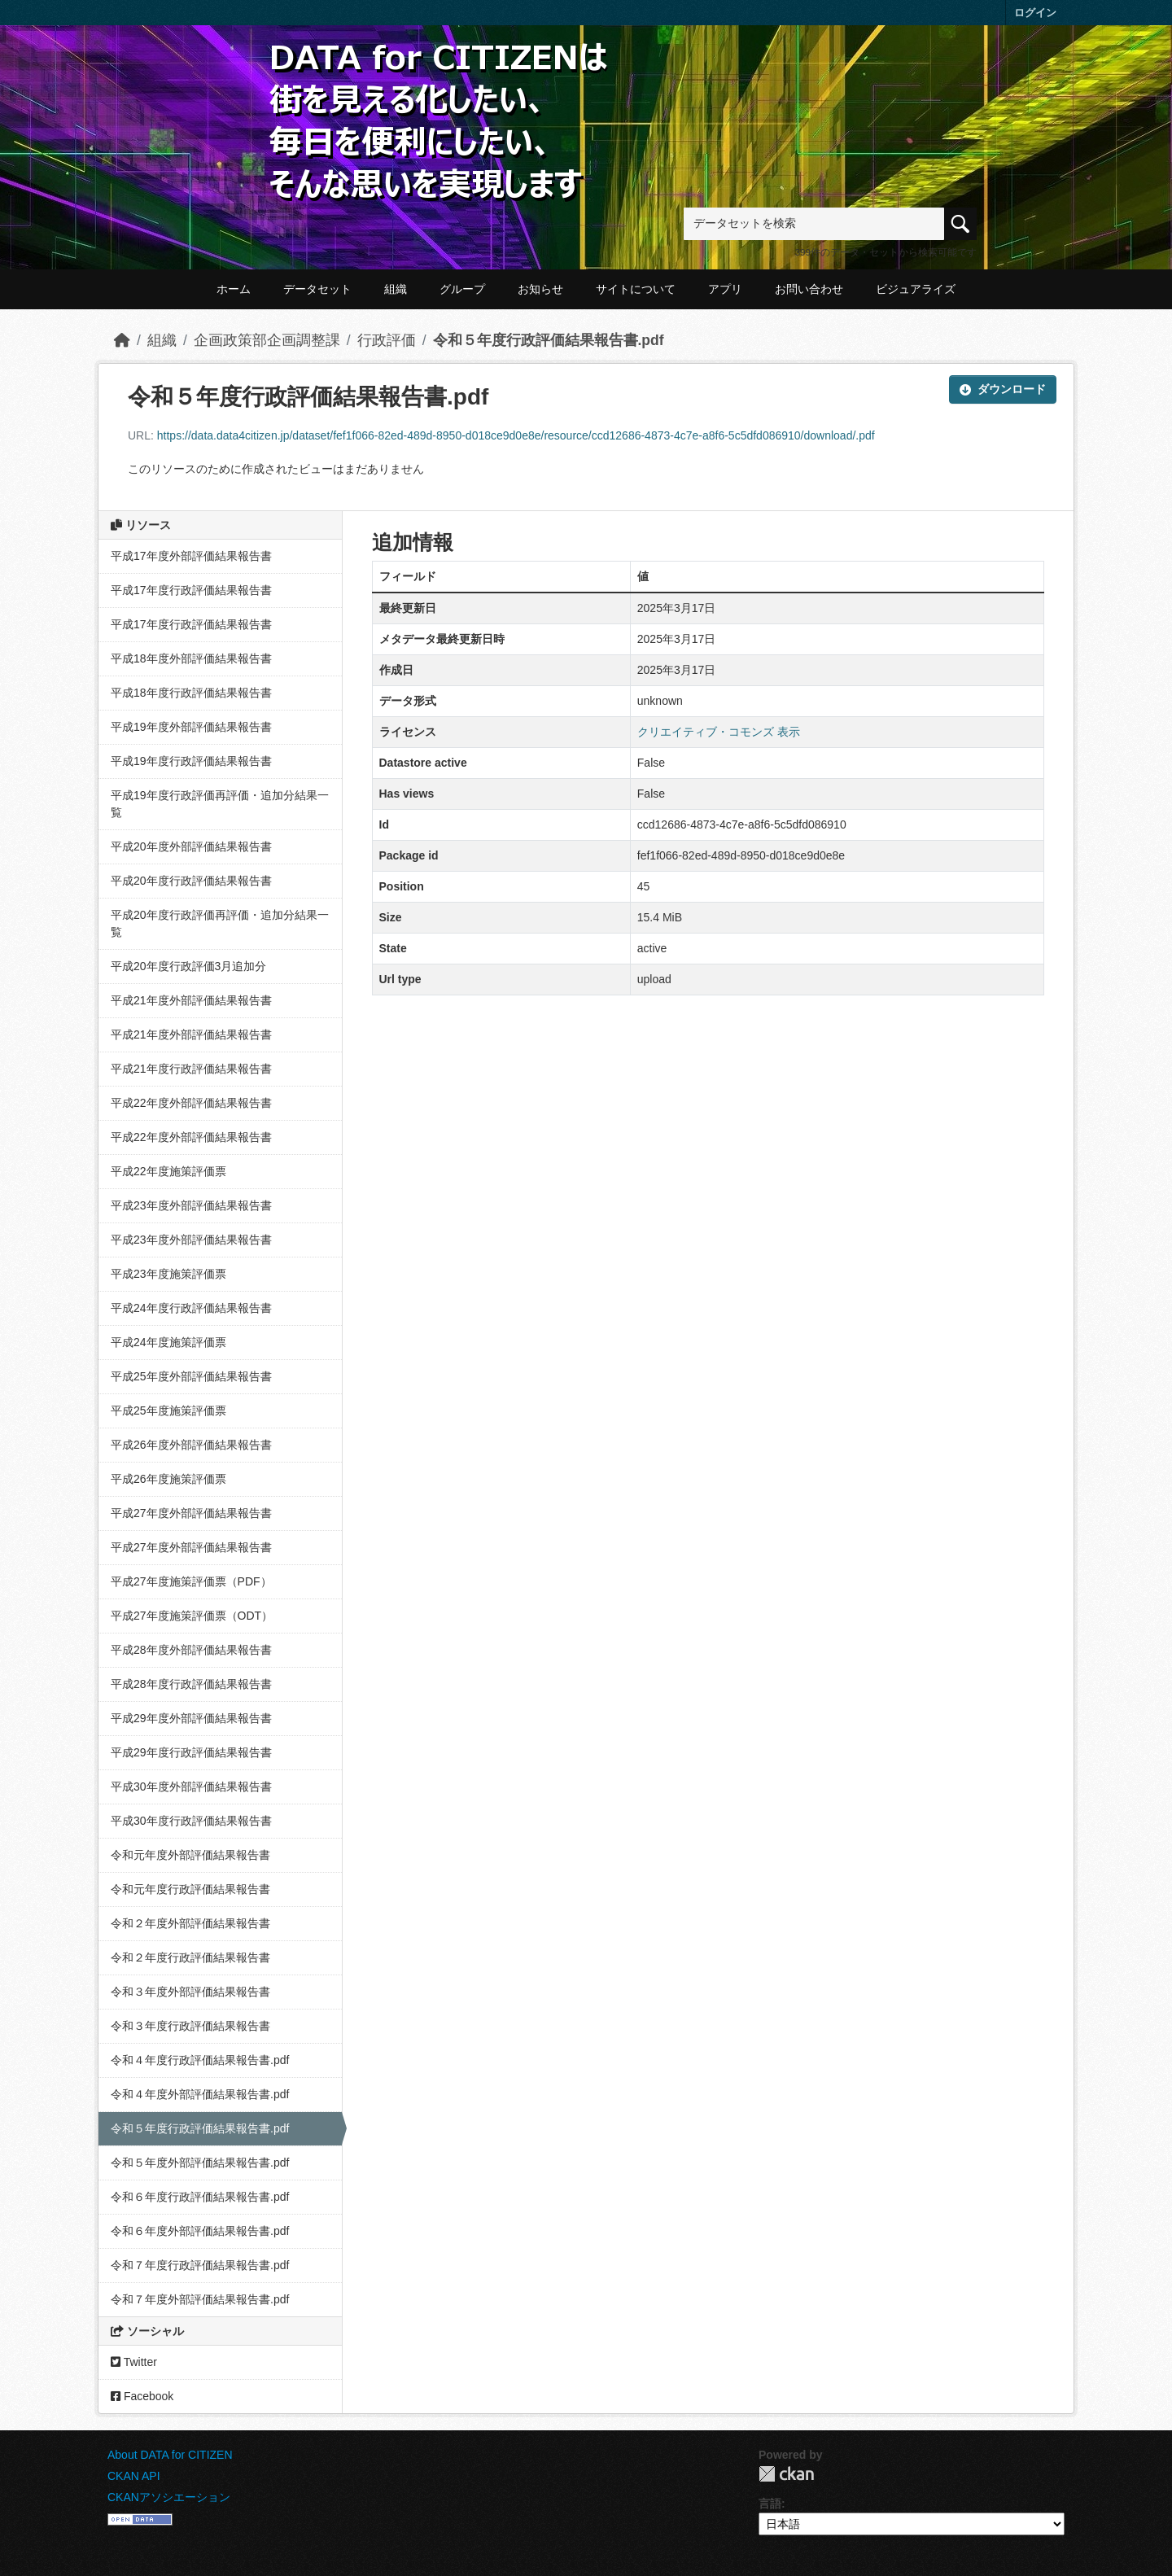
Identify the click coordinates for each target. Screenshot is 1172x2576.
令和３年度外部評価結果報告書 (190, 1991)
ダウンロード (1003, 389)
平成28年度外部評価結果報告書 (191, 1649)
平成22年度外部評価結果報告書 (191, 1102)
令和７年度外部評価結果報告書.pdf (200, 2299)
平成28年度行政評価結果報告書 (191, 1683)
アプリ (725, 288)
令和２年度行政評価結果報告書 (190, 1957)
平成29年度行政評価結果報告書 (191, 1752)
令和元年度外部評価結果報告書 (190, 1854)
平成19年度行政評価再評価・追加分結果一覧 (220, 804)
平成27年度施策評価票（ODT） (192, 1615)
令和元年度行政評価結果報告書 (190, 1889)
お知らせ (540, 288)
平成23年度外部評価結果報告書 (191, 1205)
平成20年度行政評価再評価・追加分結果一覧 (220, 923)
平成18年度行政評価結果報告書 (191, 692)
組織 (395, 288)
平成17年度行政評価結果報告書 (191, 590)
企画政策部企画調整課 (267, 340)
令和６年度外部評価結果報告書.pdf (200, 2230)
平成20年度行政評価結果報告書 (191, 880)
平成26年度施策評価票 (168, 1478)
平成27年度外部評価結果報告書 (191, 1513)
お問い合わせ (809, 288)
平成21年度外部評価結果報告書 (191, 1000)
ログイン (1035, 13)
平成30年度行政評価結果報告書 (191, 1820)
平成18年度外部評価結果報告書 (191, 658)
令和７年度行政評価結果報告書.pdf (200, 2265)
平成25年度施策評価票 (168, 1410)
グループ (462, 288)
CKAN (786, 2473)
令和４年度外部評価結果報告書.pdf (200, 2094)
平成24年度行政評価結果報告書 (191, 1307)
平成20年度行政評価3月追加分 (188, 966)
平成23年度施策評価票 (168, 1273)
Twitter (134, 2361)
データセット (317, 288)
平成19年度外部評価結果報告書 (191, 726)
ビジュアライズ (916, 288)
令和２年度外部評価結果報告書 (190, 1923)
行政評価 (386, 340)
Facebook (142, 2396)
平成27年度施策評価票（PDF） (191, 1581)
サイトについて (636, 288)
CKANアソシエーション (168, 2497)
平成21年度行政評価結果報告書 (191, 1068)
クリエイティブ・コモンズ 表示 (718, 731)
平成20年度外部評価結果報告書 (191, 846)
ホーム (233, 288)
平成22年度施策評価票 (168, 1171)
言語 (770, 2503)
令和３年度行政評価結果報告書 (190, 2025)
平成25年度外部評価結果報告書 (191, 1376)
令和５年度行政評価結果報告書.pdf (548, 340)
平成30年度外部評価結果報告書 (191, 1786)
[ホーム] (122, 340)
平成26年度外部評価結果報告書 (191, 1444)
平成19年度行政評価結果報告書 (191, 761)
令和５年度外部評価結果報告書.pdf (200, 2162)
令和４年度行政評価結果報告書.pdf (200, 2059)
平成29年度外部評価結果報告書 (191, 1718)
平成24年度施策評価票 (168, 1342)
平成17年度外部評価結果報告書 (191, 555)
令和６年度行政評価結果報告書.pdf (200, 2196)
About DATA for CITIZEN (170, 2454)
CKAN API (133, 2475)
